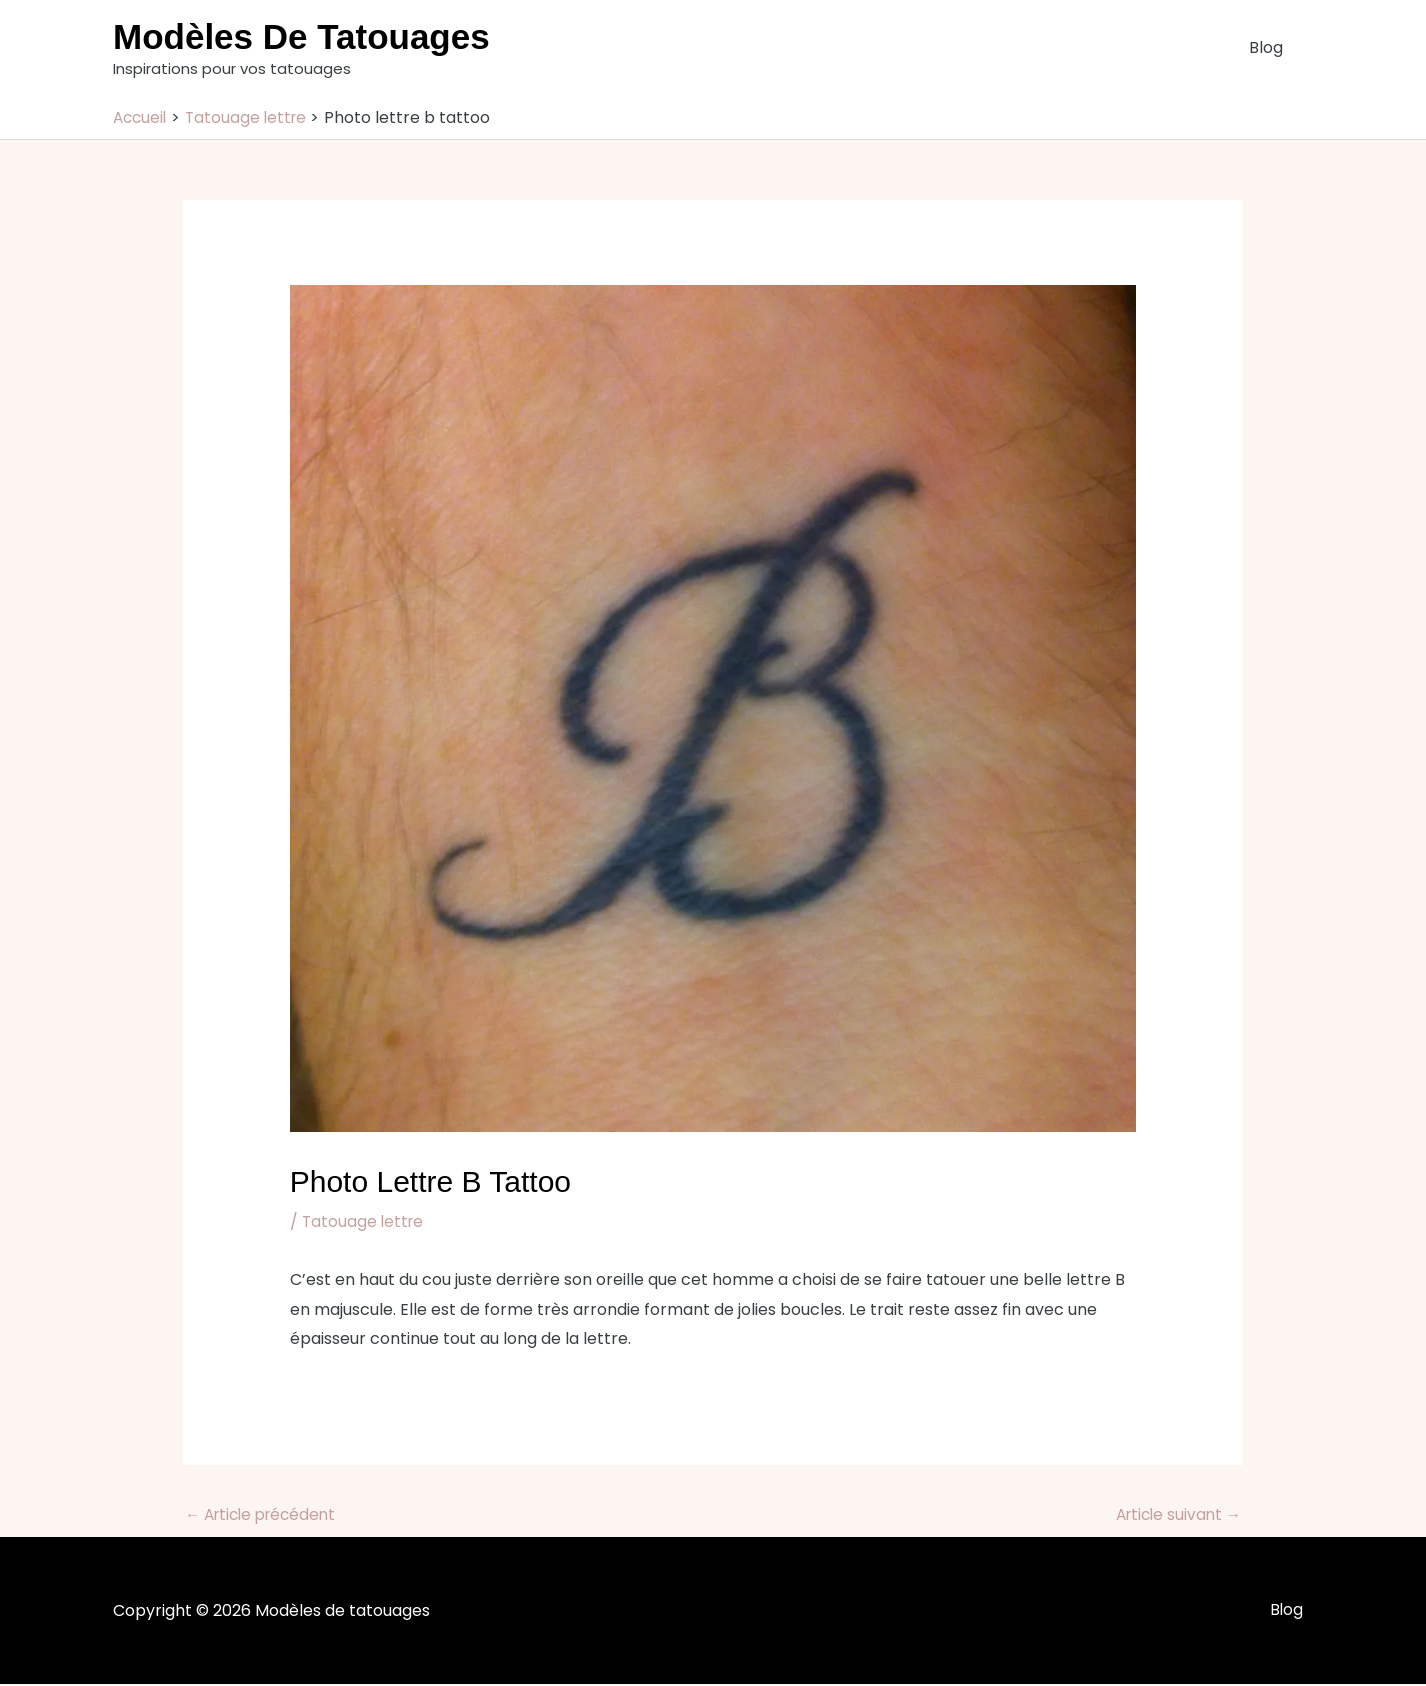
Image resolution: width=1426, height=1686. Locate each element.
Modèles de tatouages (301, 36)
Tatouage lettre (364, 1221)
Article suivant (1175, 1515)
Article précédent (265, 1515)
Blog (1270, 47)
